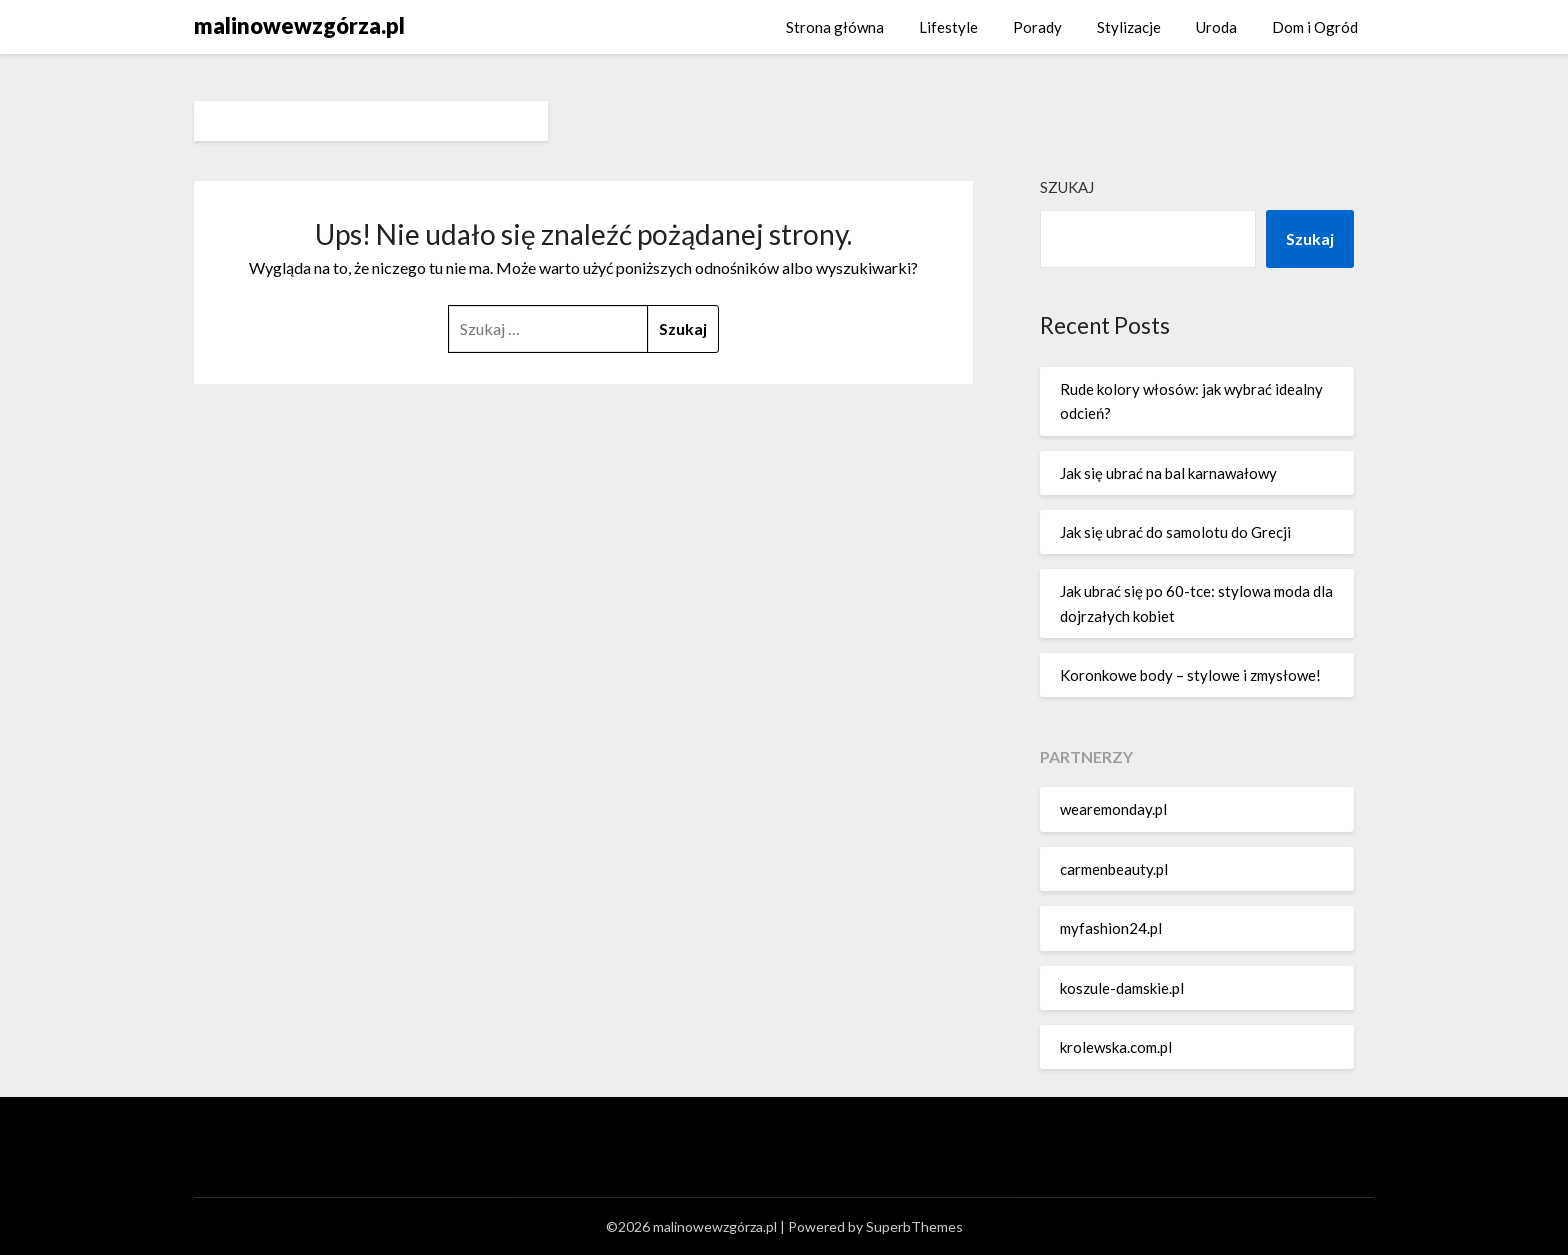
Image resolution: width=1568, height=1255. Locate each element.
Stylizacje (1129, 27)
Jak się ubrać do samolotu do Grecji (1175, 532)
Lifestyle (948, 27)
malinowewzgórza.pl (299, 25)
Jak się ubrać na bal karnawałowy (1168, 473)
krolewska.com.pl (1116, 1047)
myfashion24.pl (1111, 928)
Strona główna (835, 27)
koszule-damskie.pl (1122, 988)
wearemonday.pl (1113, 809)
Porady (1037, 27)
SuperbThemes (914, 1226)
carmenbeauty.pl (1114, 869)
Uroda (1216, 27)
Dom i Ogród (1315, 27)
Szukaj (1067, 187)
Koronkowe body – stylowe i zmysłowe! (1190, 675)
